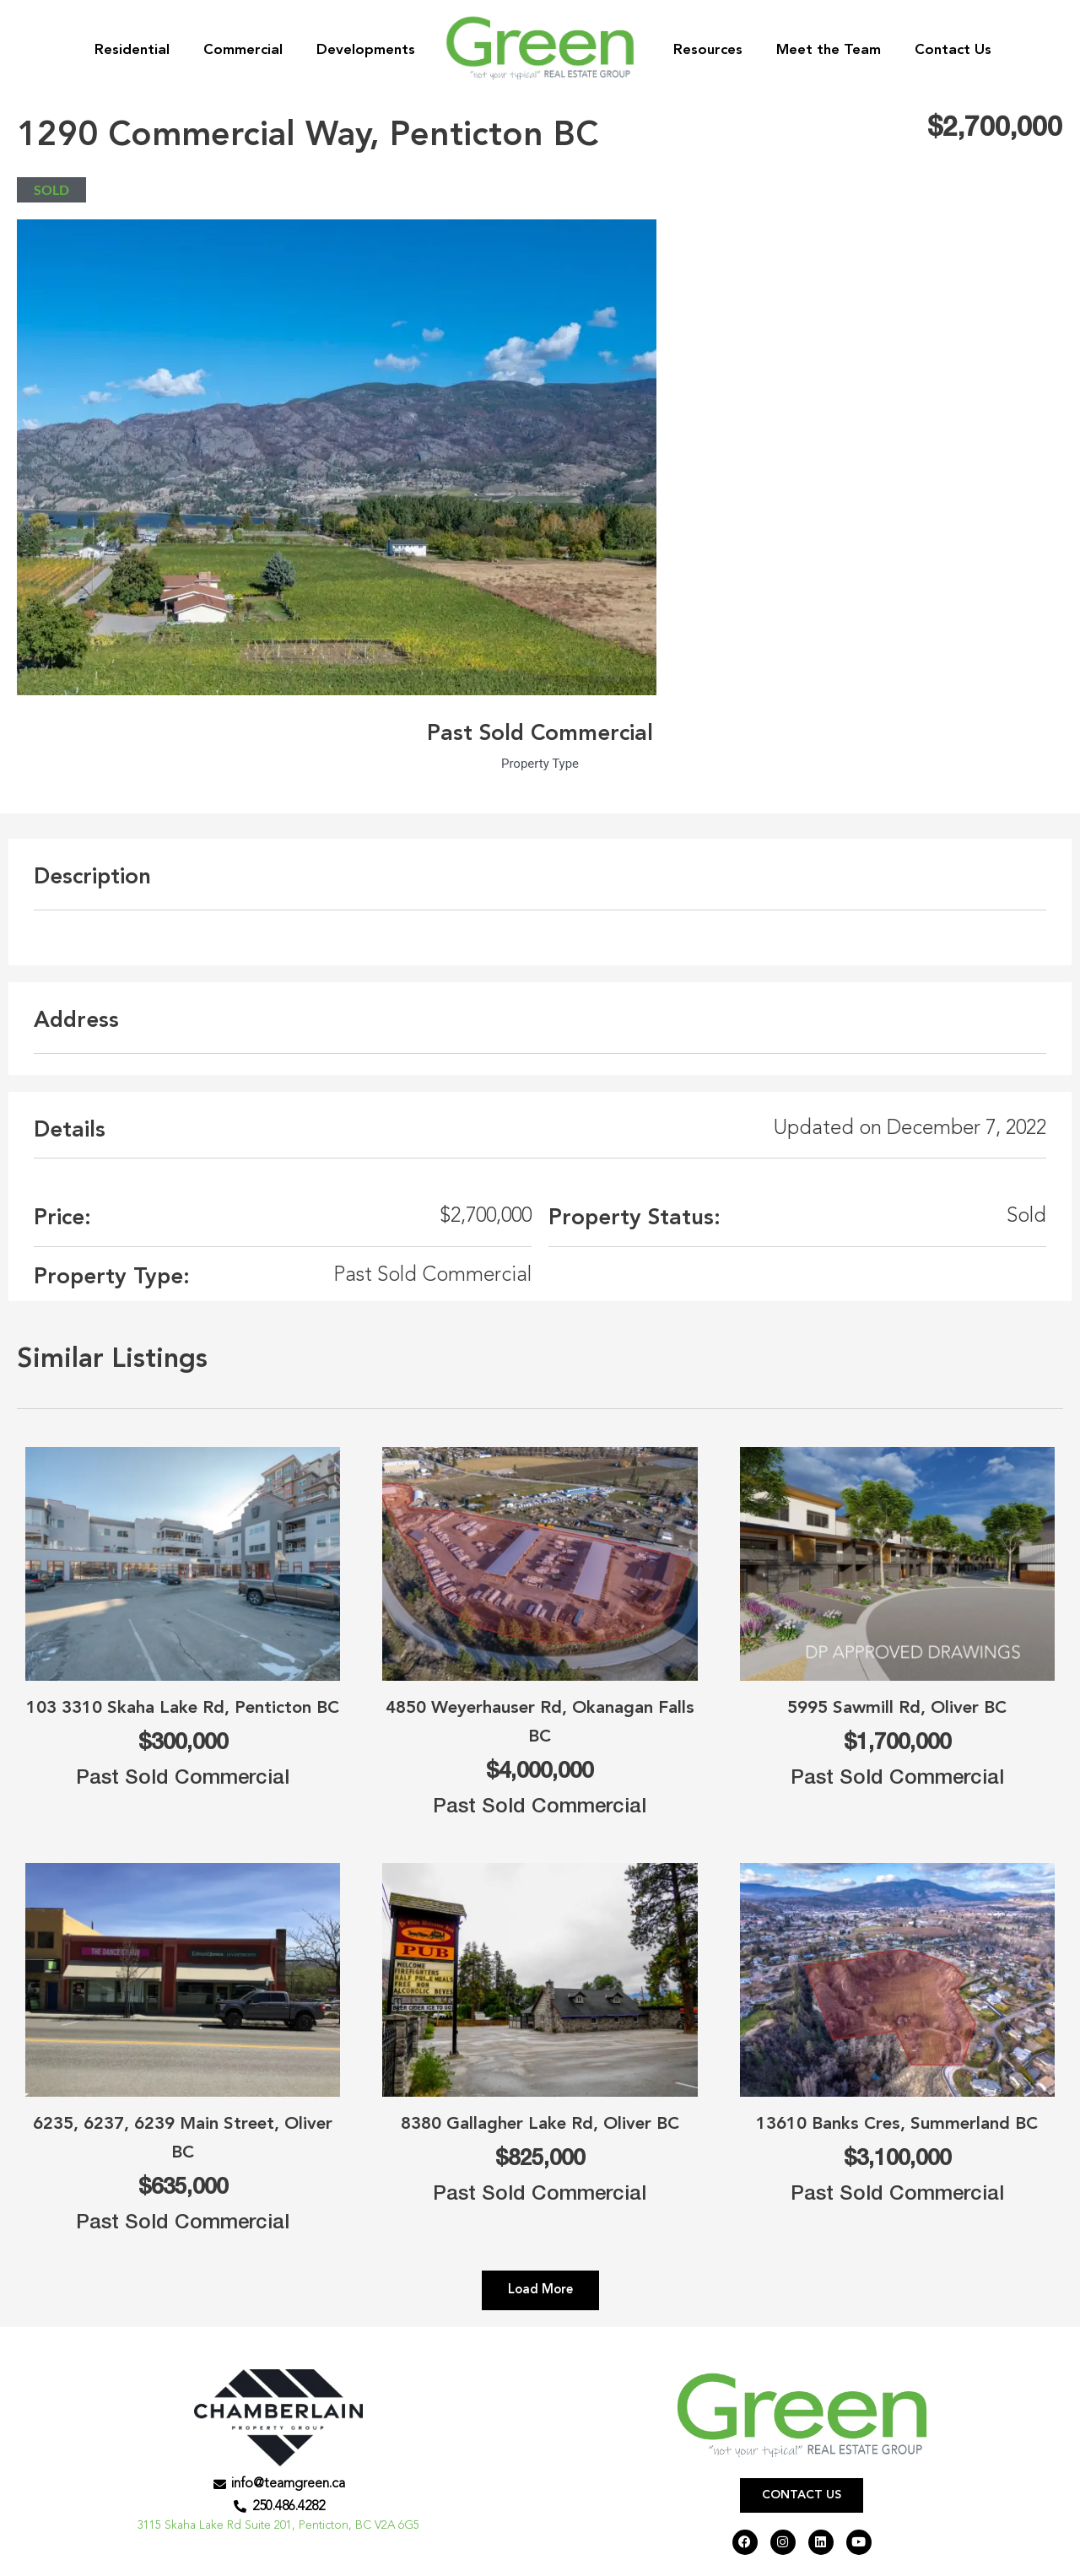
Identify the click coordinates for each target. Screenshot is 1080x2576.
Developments (365, 50)
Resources (707, 50)
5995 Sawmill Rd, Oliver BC (897, 1707)
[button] (540, 2290)
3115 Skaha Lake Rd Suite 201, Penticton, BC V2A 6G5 (279, 2529)
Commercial (243, 50)
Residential (132, 50)
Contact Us (953, 50)
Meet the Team (828, 50)
